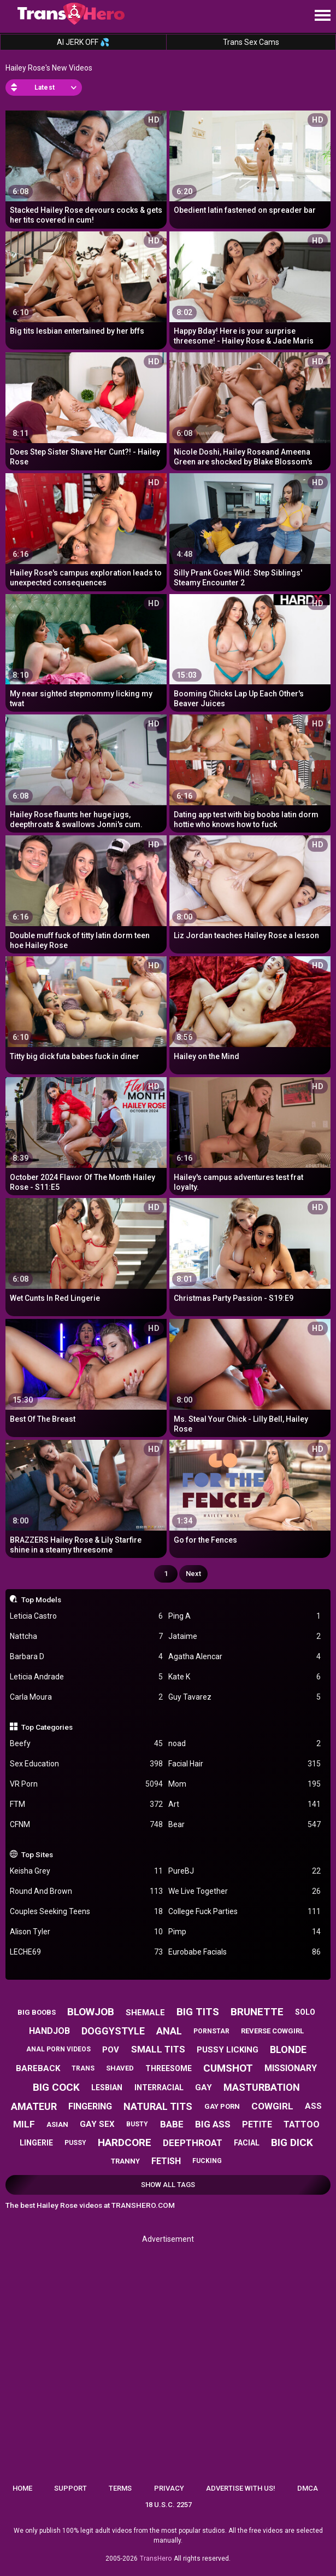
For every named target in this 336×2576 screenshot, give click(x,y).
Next (193, 1573)
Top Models (41, 1599)
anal (169, 2031)
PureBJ (244, 1871)
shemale (145, 2012)
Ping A (244, 1616)
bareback (38, 2068)
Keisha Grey (86, 1871)
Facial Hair (244, 1764)
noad (244, 1743)
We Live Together (244, 1891)
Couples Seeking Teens (86, 1911)
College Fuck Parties (244, 1911)
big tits (197, 2011)
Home (22, 2488)
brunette (257, 2011)
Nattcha (86, 1636)
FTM (86, 1804)
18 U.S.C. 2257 (168, 2505)
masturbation (261, 2087)
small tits (158, 2049)
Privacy (169, 2488)
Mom (244, 1784)
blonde (288, 2049)
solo (305, 2012)
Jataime (244, 1636)
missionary (290, 2068)
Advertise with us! (240, 2488)
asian (57, 2124)
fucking (207, 2161)
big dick (292, 2142)
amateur (34, 2106)
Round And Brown (86, 1891)
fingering (90, 2106)
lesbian (106, 2087)
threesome (168, 2068)
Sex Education (86, 1764)
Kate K (244, 1677)
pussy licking (227, 2050)
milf (24, 2124)
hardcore (124, 2142)
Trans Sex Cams (251, 42)
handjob (49, 2031)
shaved (120, 2068)
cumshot (228, 2068)
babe (172, 2124)
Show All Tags (168, 2184)
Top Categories (47, 1727)
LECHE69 (86, 1952)
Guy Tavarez (244, 1697)
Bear (244, 1824)
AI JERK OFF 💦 (83, 42)
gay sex (97, 2124)
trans (83, 2068)
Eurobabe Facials (244, 1952)
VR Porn (86, 1784)
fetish (166, 2161)
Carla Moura (86, 1697)
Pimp (244, 1932)
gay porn (222, 2106)
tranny (125, 2161)
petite (257, 2124)
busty (137, 2124)
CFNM (86, 1824)
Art (244, 1804)
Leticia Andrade (86, 1677)
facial (247, 2142)
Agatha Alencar (244, 1656)
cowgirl (272, 2106)
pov (110, 2050)
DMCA (307, 2488)
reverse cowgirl (272, 2031)
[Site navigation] (322, 15)
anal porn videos (58, 2049)
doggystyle (113, 2031)
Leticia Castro (86, 1616)
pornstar (211, 2031)
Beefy (86, 1743)
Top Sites (37, 1854)
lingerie (36, 2142)
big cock (56, 2087)
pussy (75, 2143)
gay (203, 2087)
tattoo (302, 2124)
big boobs (36, 2012)
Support (70, 2488)
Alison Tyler (86, 1932)
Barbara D (86, 1656)
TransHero (156, 2558)
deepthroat (192, 2142)
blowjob (90, 2011)
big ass (213, 2124)
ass (313, 2106)
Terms (120, 2488)
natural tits (157, 2106)
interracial (159, 2087)
